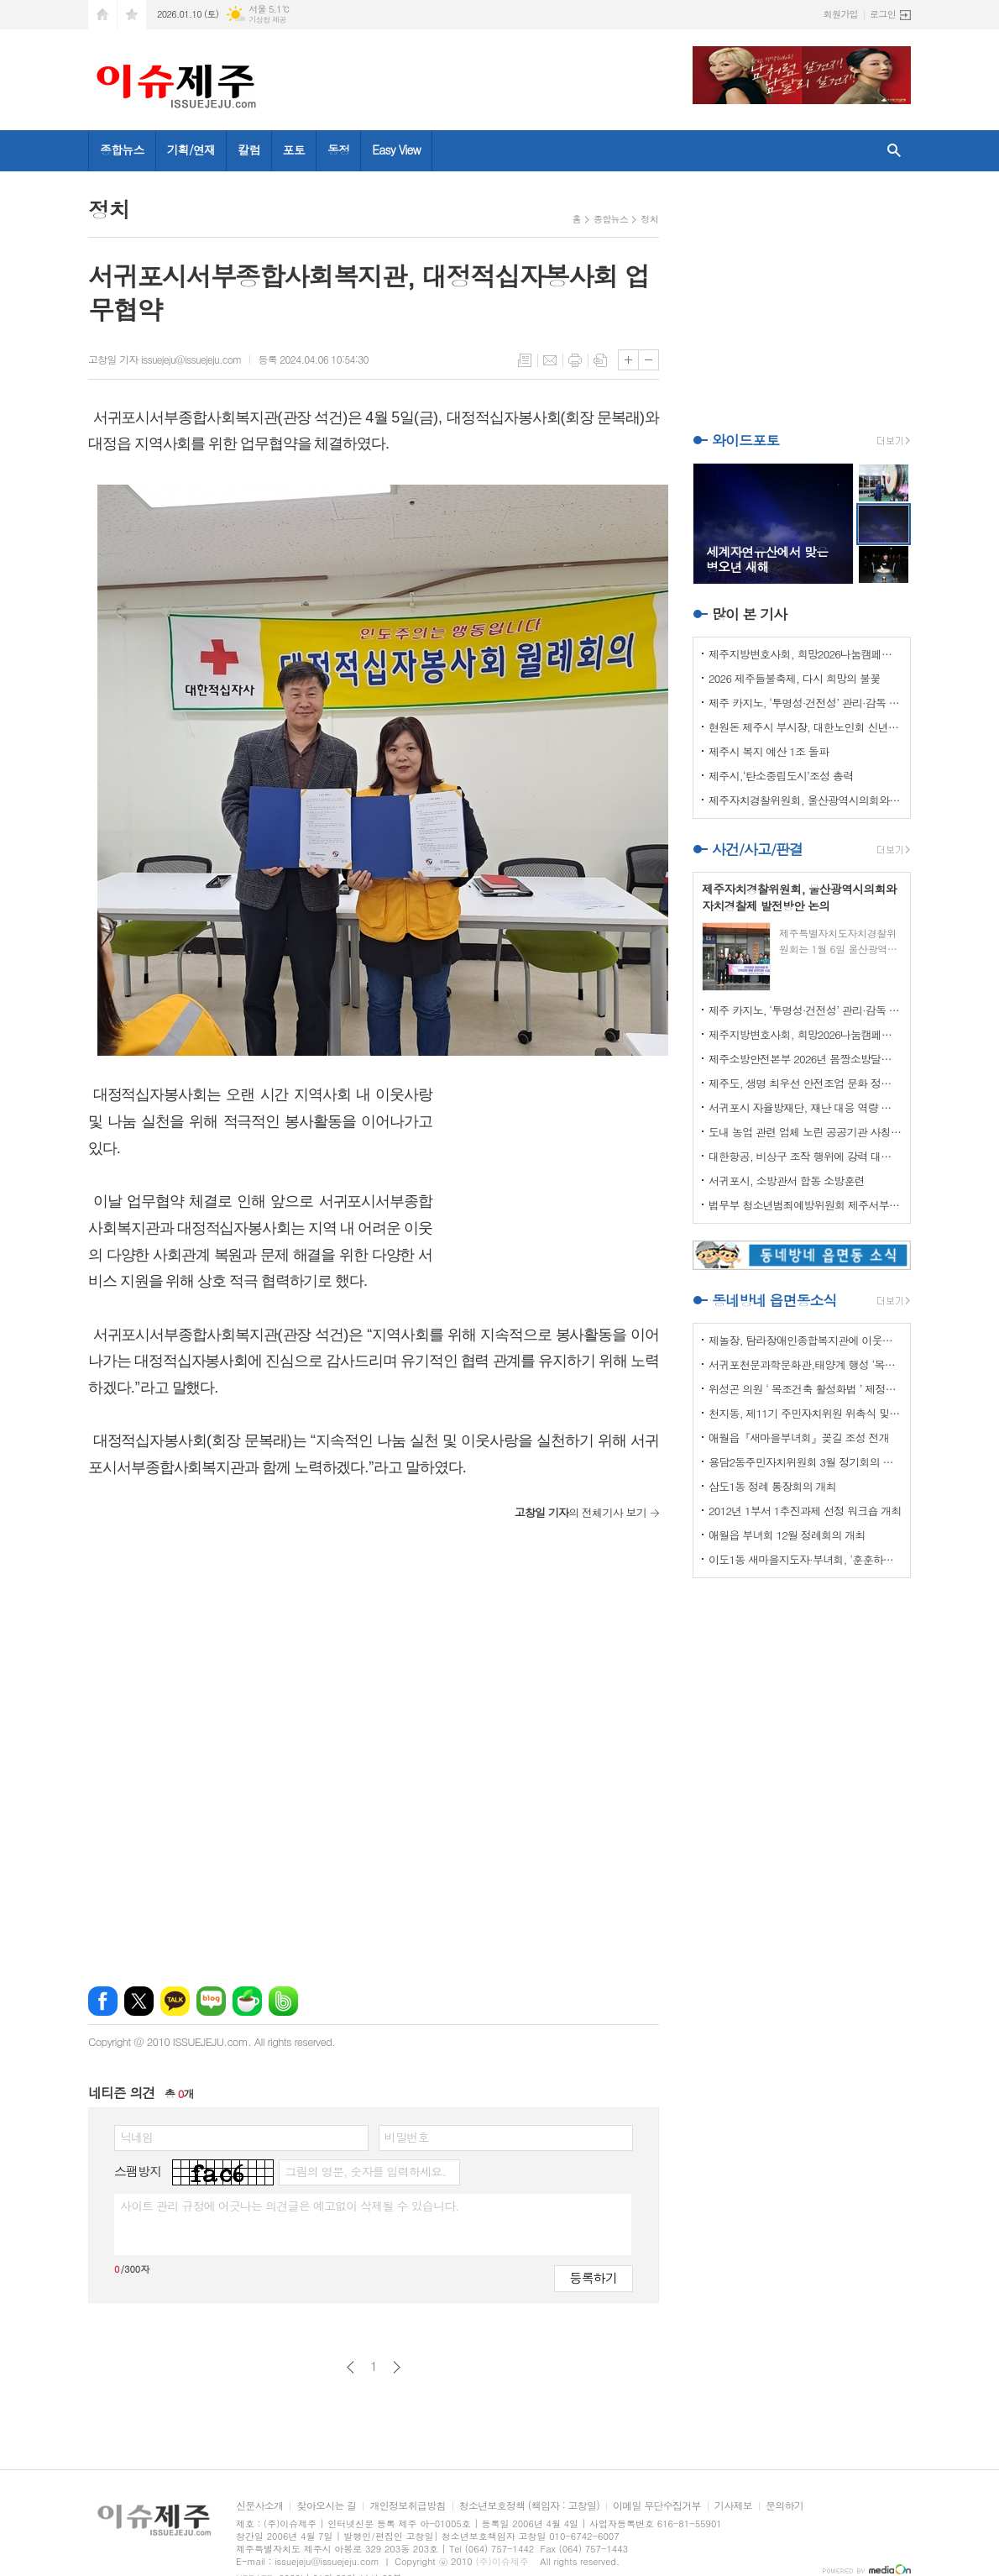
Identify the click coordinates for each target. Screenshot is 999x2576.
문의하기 (784, 2506)
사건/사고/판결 (757, 849)
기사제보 (733, 2506)
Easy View (396, 149)
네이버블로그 (211, 2001)
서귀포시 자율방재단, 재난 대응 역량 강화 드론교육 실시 (805, 1107)
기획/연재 (191, 149)
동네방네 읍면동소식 (774, 1300)
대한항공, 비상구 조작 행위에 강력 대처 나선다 (805, 1156)
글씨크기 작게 (648, 359)
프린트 (575, 360)
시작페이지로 (102, 14)
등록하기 (593, 2277)
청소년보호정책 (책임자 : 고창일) (529, 2506)
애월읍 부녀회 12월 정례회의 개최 (787, 1535)
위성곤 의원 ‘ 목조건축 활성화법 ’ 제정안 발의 (805, 1389)
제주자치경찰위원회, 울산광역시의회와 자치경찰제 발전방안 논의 (805, 800)
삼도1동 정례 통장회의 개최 (772, 1486)
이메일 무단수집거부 (657, 2506)
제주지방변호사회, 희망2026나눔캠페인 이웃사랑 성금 (805, 654)
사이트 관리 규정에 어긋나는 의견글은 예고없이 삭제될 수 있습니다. (289, 2205)
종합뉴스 (122, 149)
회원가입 (841, 14)
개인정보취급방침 (407, 2506)
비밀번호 (406, 2137)
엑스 (139, 2001)
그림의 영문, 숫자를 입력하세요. (365, 2171)
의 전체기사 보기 (580, 1512)
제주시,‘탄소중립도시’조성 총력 (781, 776)
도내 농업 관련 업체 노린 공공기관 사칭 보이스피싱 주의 (805, 1132)
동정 (338, 149)
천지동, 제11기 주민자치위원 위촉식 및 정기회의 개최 (805, 1413)
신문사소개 (259, 2506)
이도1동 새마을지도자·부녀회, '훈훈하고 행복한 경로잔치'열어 (805, 1559)
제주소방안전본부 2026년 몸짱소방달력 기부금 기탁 (805, 1059)
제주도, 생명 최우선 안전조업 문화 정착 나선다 (805, 1083)
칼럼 (248, 149)
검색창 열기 (894, 150)
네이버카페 (247, 2001)
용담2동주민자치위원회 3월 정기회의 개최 (805, 1462)
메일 (549, 360)
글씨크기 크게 (628, 359)
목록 (524, 360)
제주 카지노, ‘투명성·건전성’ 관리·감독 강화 (805, 703)
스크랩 (600, 360)
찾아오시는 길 (326, 2506)
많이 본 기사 (749, 614)
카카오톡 (175, 2001)
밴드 (283, 2001)
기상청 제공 (267, 19)
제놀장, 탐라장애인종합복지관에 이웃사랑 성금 (805, 1340)
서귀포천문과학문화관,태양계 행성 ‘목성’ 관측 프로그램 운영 (805, 1364)
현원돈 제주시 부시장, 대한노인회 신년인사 (805, 727)
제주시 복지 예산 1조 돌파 (769, 751)
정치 (649, 218)
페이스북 (103, 2001)
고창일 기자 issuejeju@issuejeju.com (164, 359)
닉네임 (136, 2137)
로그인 (883, 14)
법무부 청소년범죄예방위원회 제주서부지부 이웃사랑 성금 (805, 1205)
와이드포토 (745, 440)
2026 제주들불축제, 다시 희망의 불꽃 (794, 678)
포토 (294, 149)
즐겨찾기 (132, 14)
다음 (396, 2367)
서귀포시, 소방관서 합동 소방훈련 (787, 1180)
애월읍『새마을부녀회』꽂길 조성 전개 (799, 1437)
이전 (350, 2367)
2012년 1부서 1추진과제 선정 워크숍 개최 (805, 1511)
